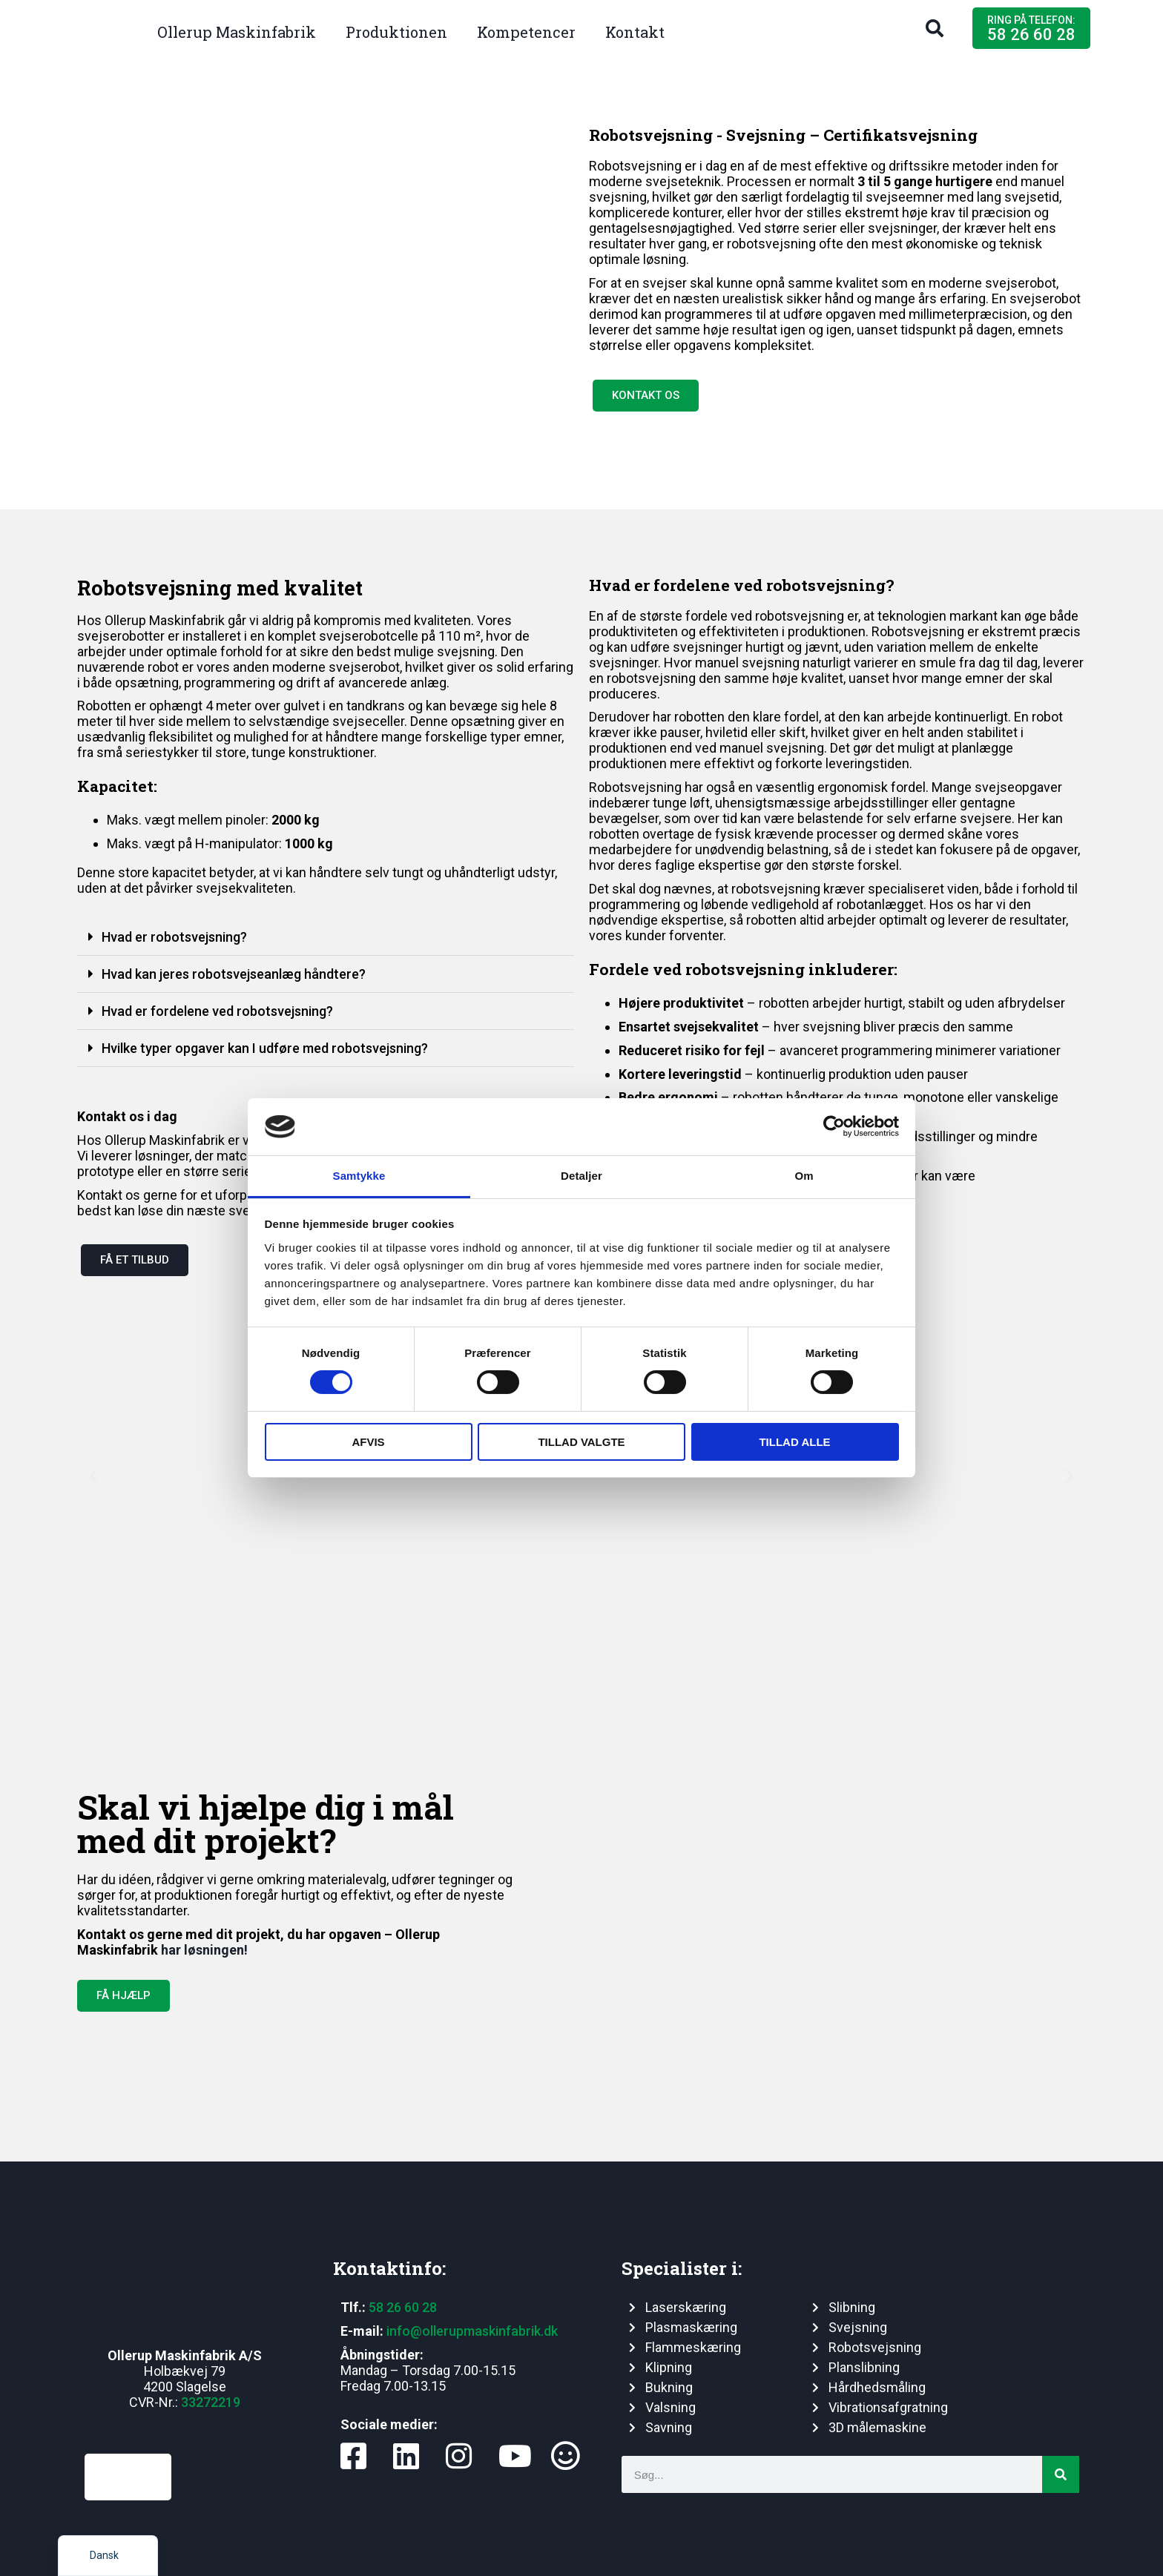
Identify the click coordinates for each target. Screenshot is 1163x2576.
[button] (934, 28)
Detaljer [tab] (581, 1175)
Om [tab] (803, 1175)
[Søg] (1060, 2474)
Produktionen (396, 32)
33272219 (210, 2402)
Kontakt (635, 32)
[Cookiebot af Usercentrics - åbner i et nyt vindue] (834, 1126)
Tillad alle (794, 1442)
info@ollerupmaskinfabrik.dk (472, 2331)
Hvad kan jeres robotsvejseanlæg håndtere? (234, 974)
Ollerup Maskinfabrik (236, 32)
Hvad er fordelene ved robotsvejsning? (217, 1011)
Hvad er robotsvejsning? (174, 937)
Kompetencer (526, 32)
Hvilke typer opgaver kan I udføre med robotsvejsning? (265, 1048)
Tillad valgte (581, 1442)
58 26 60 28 (403, 2307)
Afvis (368, 1442)
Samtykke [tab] (359, 1175)
